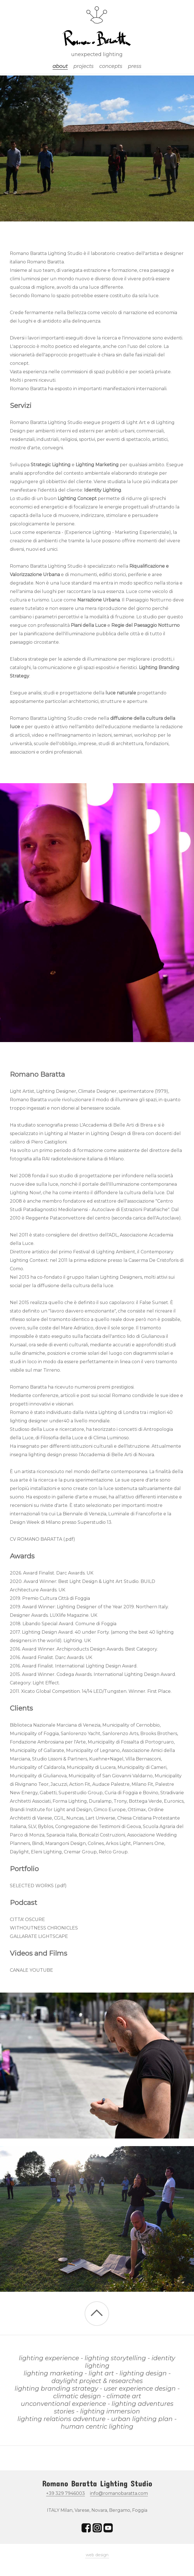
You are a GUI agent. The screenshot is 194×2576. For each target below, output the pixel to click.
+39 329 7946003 (65, 2493)
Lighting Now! (25, 1192)
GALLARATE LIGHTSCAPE (39, 1936)
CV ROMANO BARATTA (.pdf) (42, 1539)
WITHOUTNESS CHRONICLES (44, 1928)
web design (97, 2554)
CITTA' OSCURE (27, 1919)
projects (83, 66)
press (134, 66)
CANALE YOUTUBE (31, 1970)
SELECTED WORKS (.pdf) (38, 1885)
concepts (110, 66)
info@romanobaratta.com (119, 2493)
